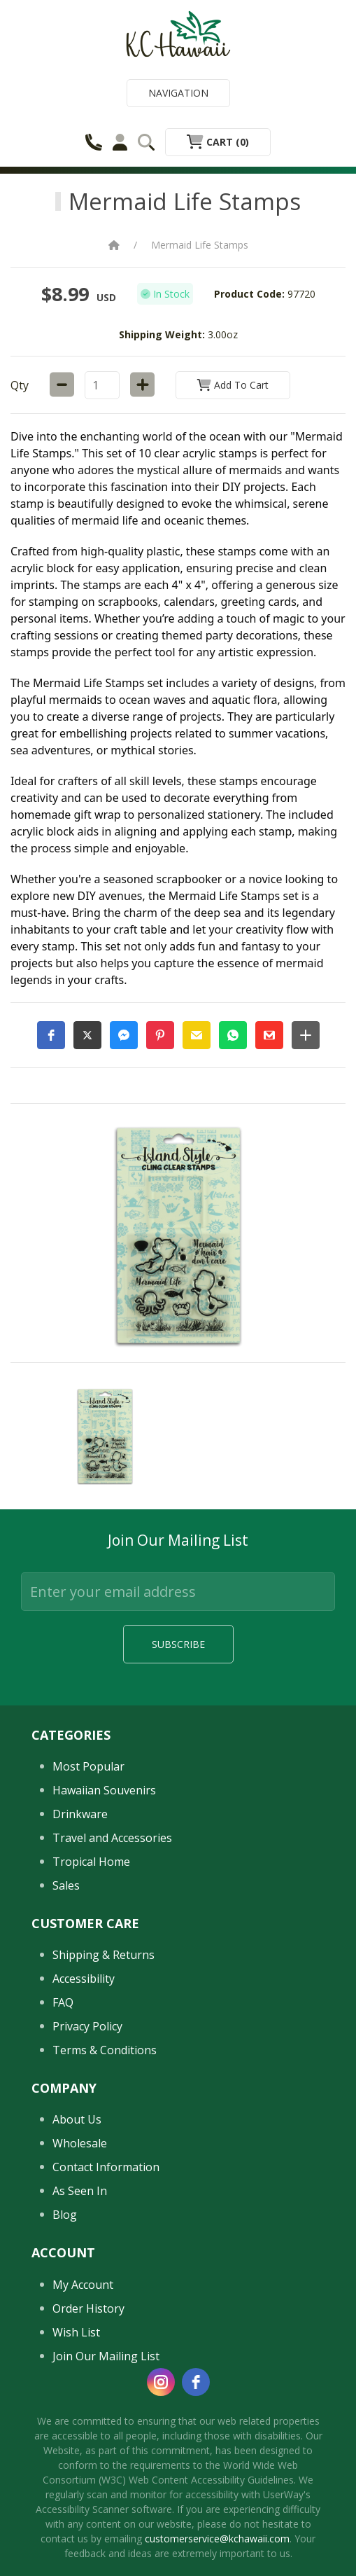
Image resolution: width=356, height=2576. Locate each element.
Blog (64, 2393)
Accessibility (83, 2157)
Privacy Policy (87, 2205)
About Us (76, 2298)
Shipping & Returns (103, 2133)
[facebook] (196, 2560)
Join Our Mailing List (105, 2534)
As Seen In (79, 2369)
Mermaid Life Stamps (199, 244)
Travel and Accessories (112, 2016)
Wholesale (79, 2321)
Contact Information (105, 2345)
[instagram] (161, 2560)
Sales (66, 2064)
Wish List (76, 2510)
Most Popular (88, 1945)
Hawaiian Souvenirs (104, 1968)
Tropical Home (91, 2040)
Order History (88, 2486)
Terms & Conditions (104, 2228)
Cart (218, 141)
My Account (82, 2462)
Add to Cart (233, 385)
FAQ (62, 2181)
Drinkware (80, 1992)
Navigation (178, 92)
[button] (51, 1035)
